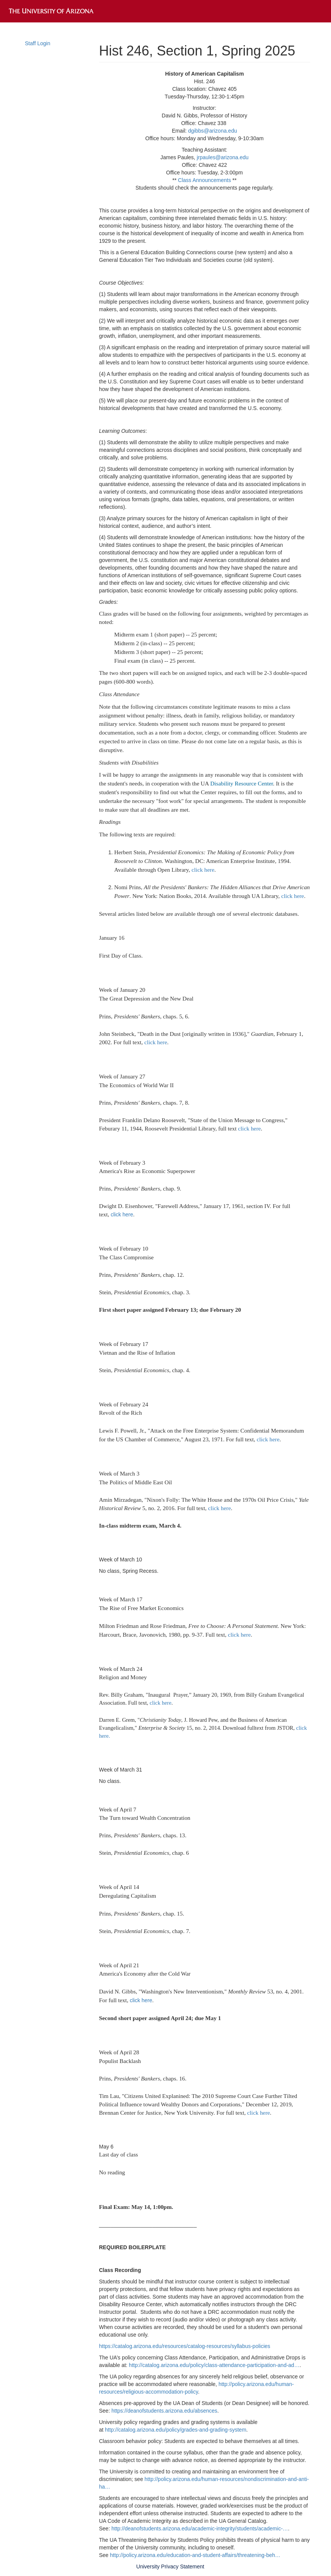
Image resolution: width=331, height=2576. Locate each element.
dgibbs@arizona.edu (212, 131)
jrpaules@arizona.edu (223, 157)
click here (203, 869)
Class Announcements (204, 180)
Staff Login (38, 43)
